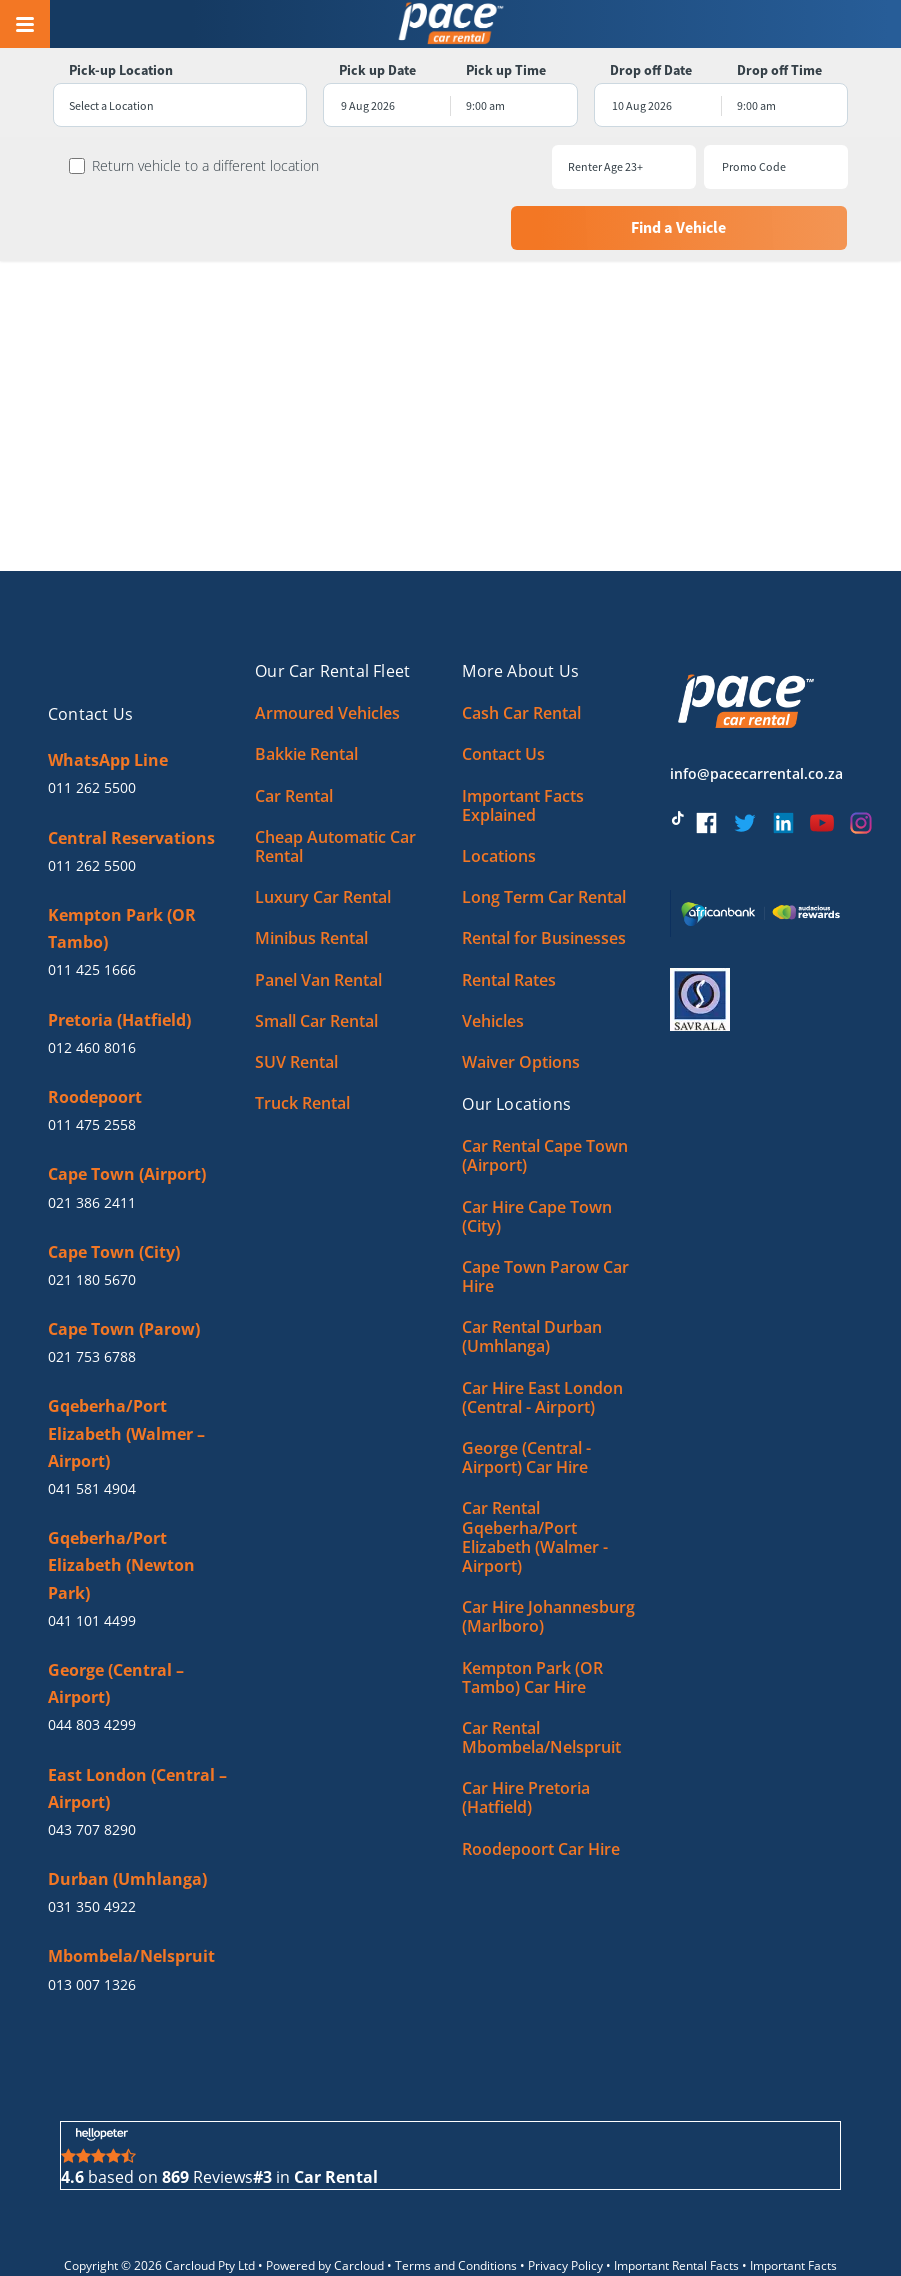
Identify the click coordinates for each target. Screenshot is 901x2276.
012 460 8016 (92, 983)
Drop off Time (785, 70)
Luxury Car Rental (323, 833)
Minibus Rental (311, 874)
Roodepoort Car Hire (541, 1784)
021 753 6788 (92, 1292)
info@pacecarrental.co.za (756, 709)
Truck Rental (302, 1039)
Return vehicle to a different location (196, 166)
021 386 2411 (92, 1137)
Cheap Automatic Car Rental (335, 782)
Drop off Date (654, 70)
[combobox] (174, 106)
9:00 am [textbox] (485, 105)
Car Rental (294, 731)
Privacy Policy (565, 2201)
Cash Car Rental (521, 649)
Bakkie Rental (306, 690)
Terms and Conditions (456, 2201)
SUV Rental (296, 998)
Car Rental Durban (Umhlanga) (532, 1272)
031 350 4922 (92, 1842)
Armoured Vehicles (327, 649)
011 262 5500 (92, 723)
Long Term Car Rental (544, 833)
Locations (499, 792)
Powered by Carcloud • (330, 2201)
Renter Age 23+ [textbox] (436, 166)
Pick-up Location (112, 70)
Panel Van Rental (318, 915)
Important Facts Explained (523, 740)
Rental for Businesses (544, 874)
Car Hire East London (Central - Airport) (542, 1332)
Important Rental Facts (676, 2201)
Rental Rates (509, 915)
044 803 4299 (92, 1660)
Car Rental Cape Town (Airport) (545, 1091)
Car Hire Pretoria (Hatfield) (526, 1733)
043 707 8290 (92, 1765)
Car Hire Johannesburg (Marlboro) (548, 1552)
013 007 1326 (92, 1919)
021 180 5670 (92, 1215)
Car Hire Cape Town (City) (537, 1151)
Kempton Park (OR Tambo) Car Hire (532, 1612)
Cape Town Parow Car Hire (545, 1212)
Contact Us (503, 690)
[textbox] (174, 106)
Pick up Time (506, 70)
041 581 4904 (92, 1424)
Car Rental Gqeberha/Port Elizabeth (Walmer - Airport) (535, 1473)
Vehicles (493, 957)
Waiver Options (521, 998)
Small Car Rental (316, 957)
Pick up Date (374, 70)
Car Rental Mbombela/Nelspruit (541, 1673)
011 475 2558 (92, 1060)
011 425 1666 (92, 905)
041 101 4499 (92, 1556)
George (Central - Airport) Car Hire (526, 1393)
